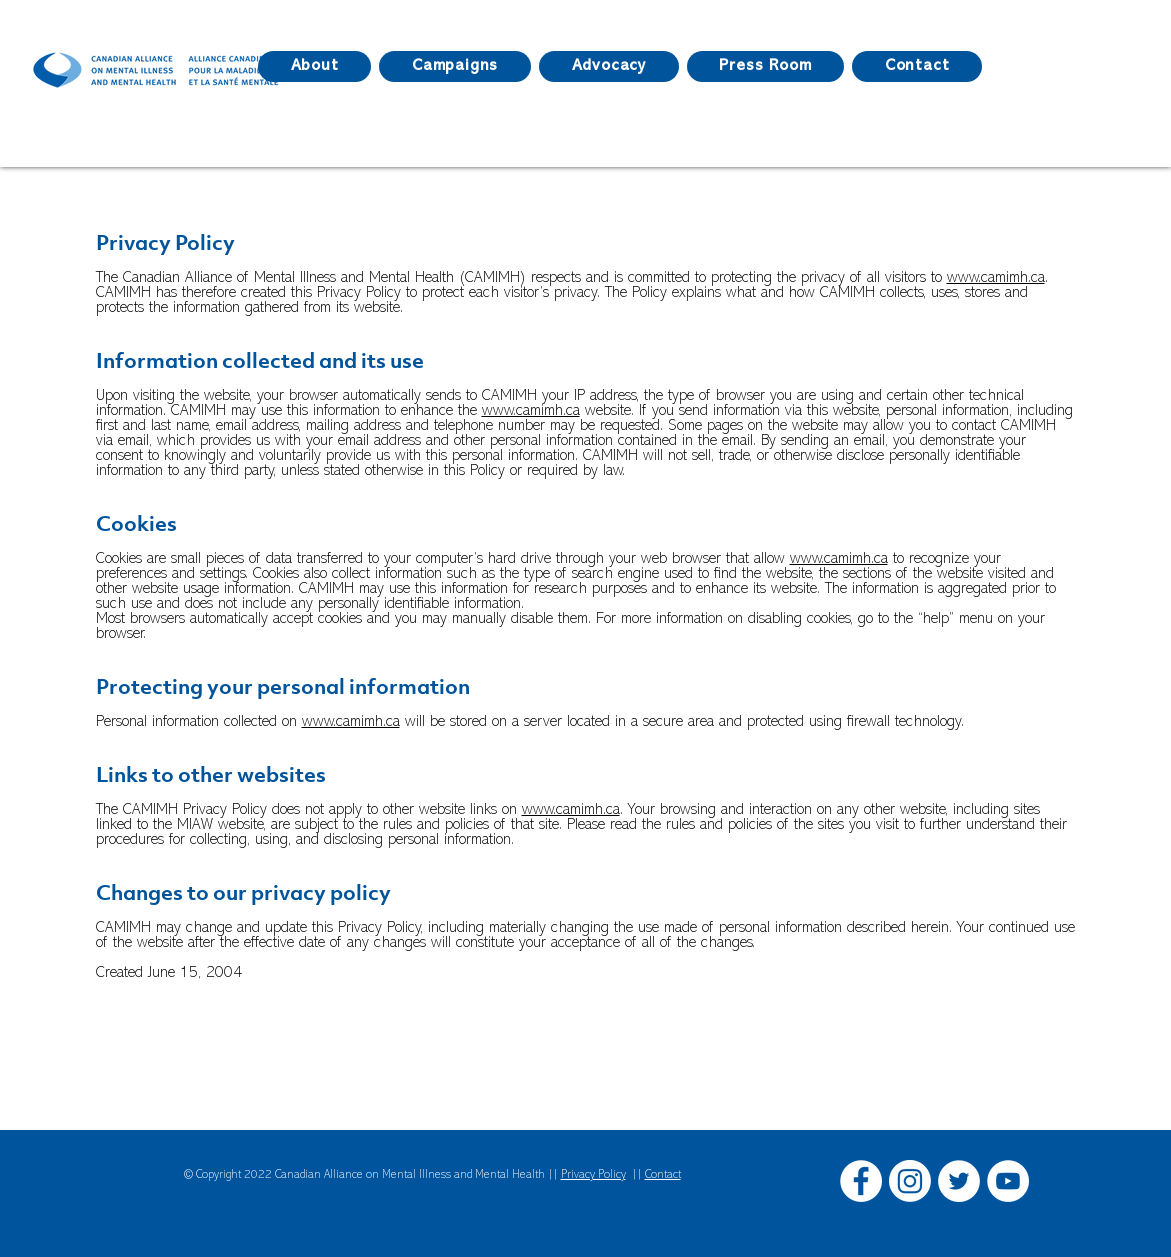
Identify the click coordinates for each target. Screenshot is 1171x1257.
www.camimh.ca (996, 278)
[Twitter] (959, 1181)
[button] (765, 66)
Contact (663, 1175)
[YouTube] (1008, 1181)
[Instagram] (910, 1181)
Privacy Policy (593, 1175)
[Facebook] (861, 1181)
